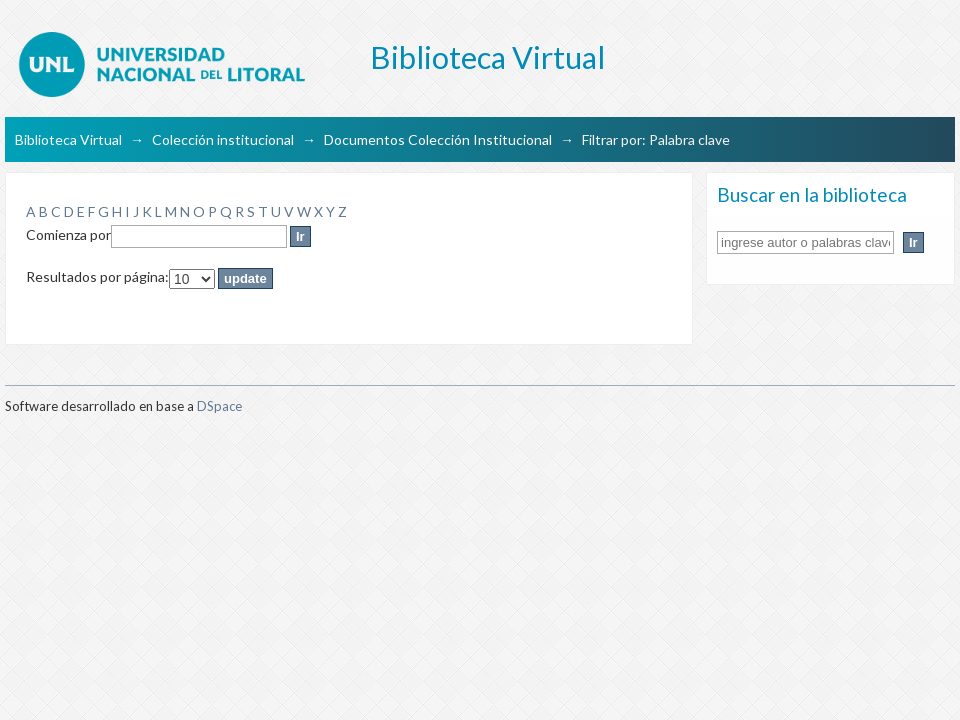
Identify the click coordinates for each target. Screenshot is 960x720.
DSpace (219, 406)
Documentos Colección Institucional (438, 139)
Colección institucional (223, 139)
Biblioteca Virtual (68, 139)
